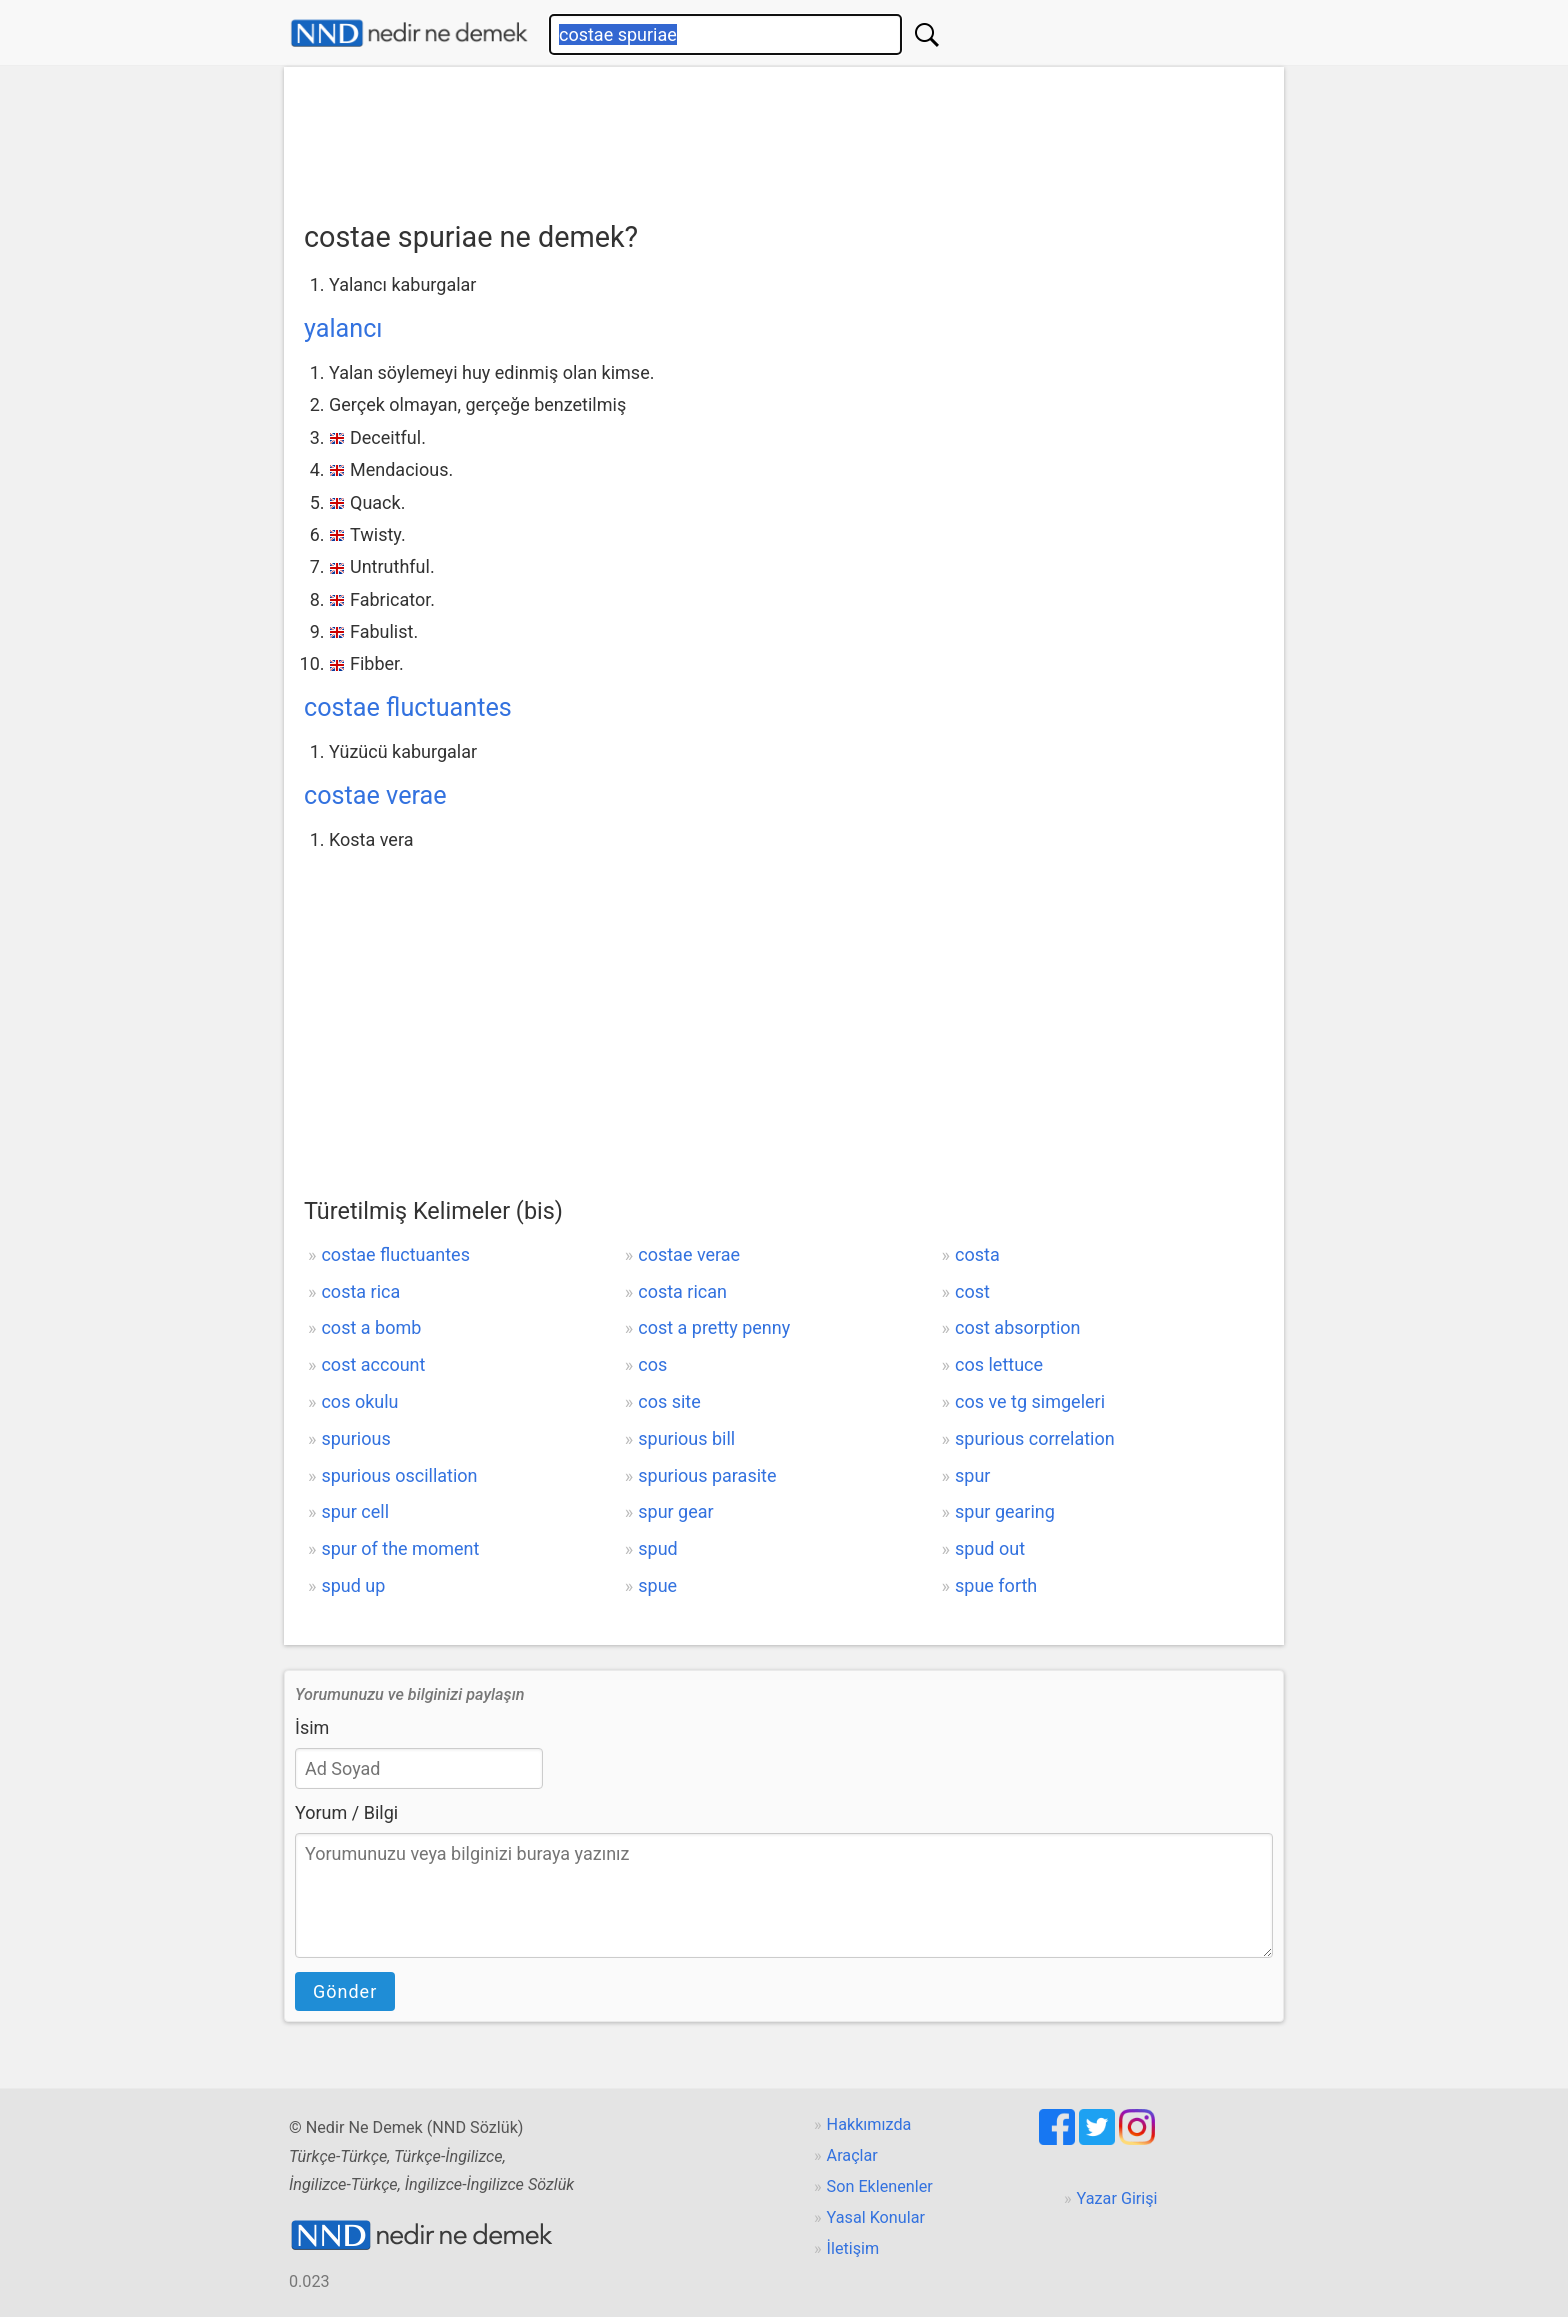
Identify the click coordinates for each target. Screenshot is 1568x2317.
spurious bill (686, 1438)
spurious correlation (1035, 1438)
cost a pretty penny (714, 1327)
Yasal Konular (876, 2217)
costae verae (375, 795)
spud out (990, 1548)
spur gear (675, 1511)
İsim (312, 1727)
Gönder (345, 1991)
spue (657, 1585)
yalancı (343, 328)
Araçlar (852, 2155)
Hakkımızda (869, 2124)
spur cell (355, 1511)
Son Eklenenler (880, 2186)
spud (657, 1548)
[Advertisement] (784, 137)
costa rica (360, 1291)
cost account (373, 1364)
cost (972, 1291)
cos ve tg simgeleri (1030, 1401)
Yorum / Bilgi (346, 1812)
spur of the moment (400, 1548)
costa (977, 1254)
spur (972, 1475)
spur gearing (1005, 1511)
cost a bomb (371, 1327)
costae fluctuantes (408, 707)
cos (652, 1364)
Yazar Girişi (1117, 2198)
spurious (355, 1438)
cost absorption (1017, 1327)
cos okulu (359, 1401)
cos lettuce (999, 1364)
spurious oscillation (399, 1475)
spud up (353, 1585)
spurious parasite (707, 1475)
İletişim (853, 2248)
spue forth (996, 1585)
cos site (669, 1401)
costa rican (682, 1291)
